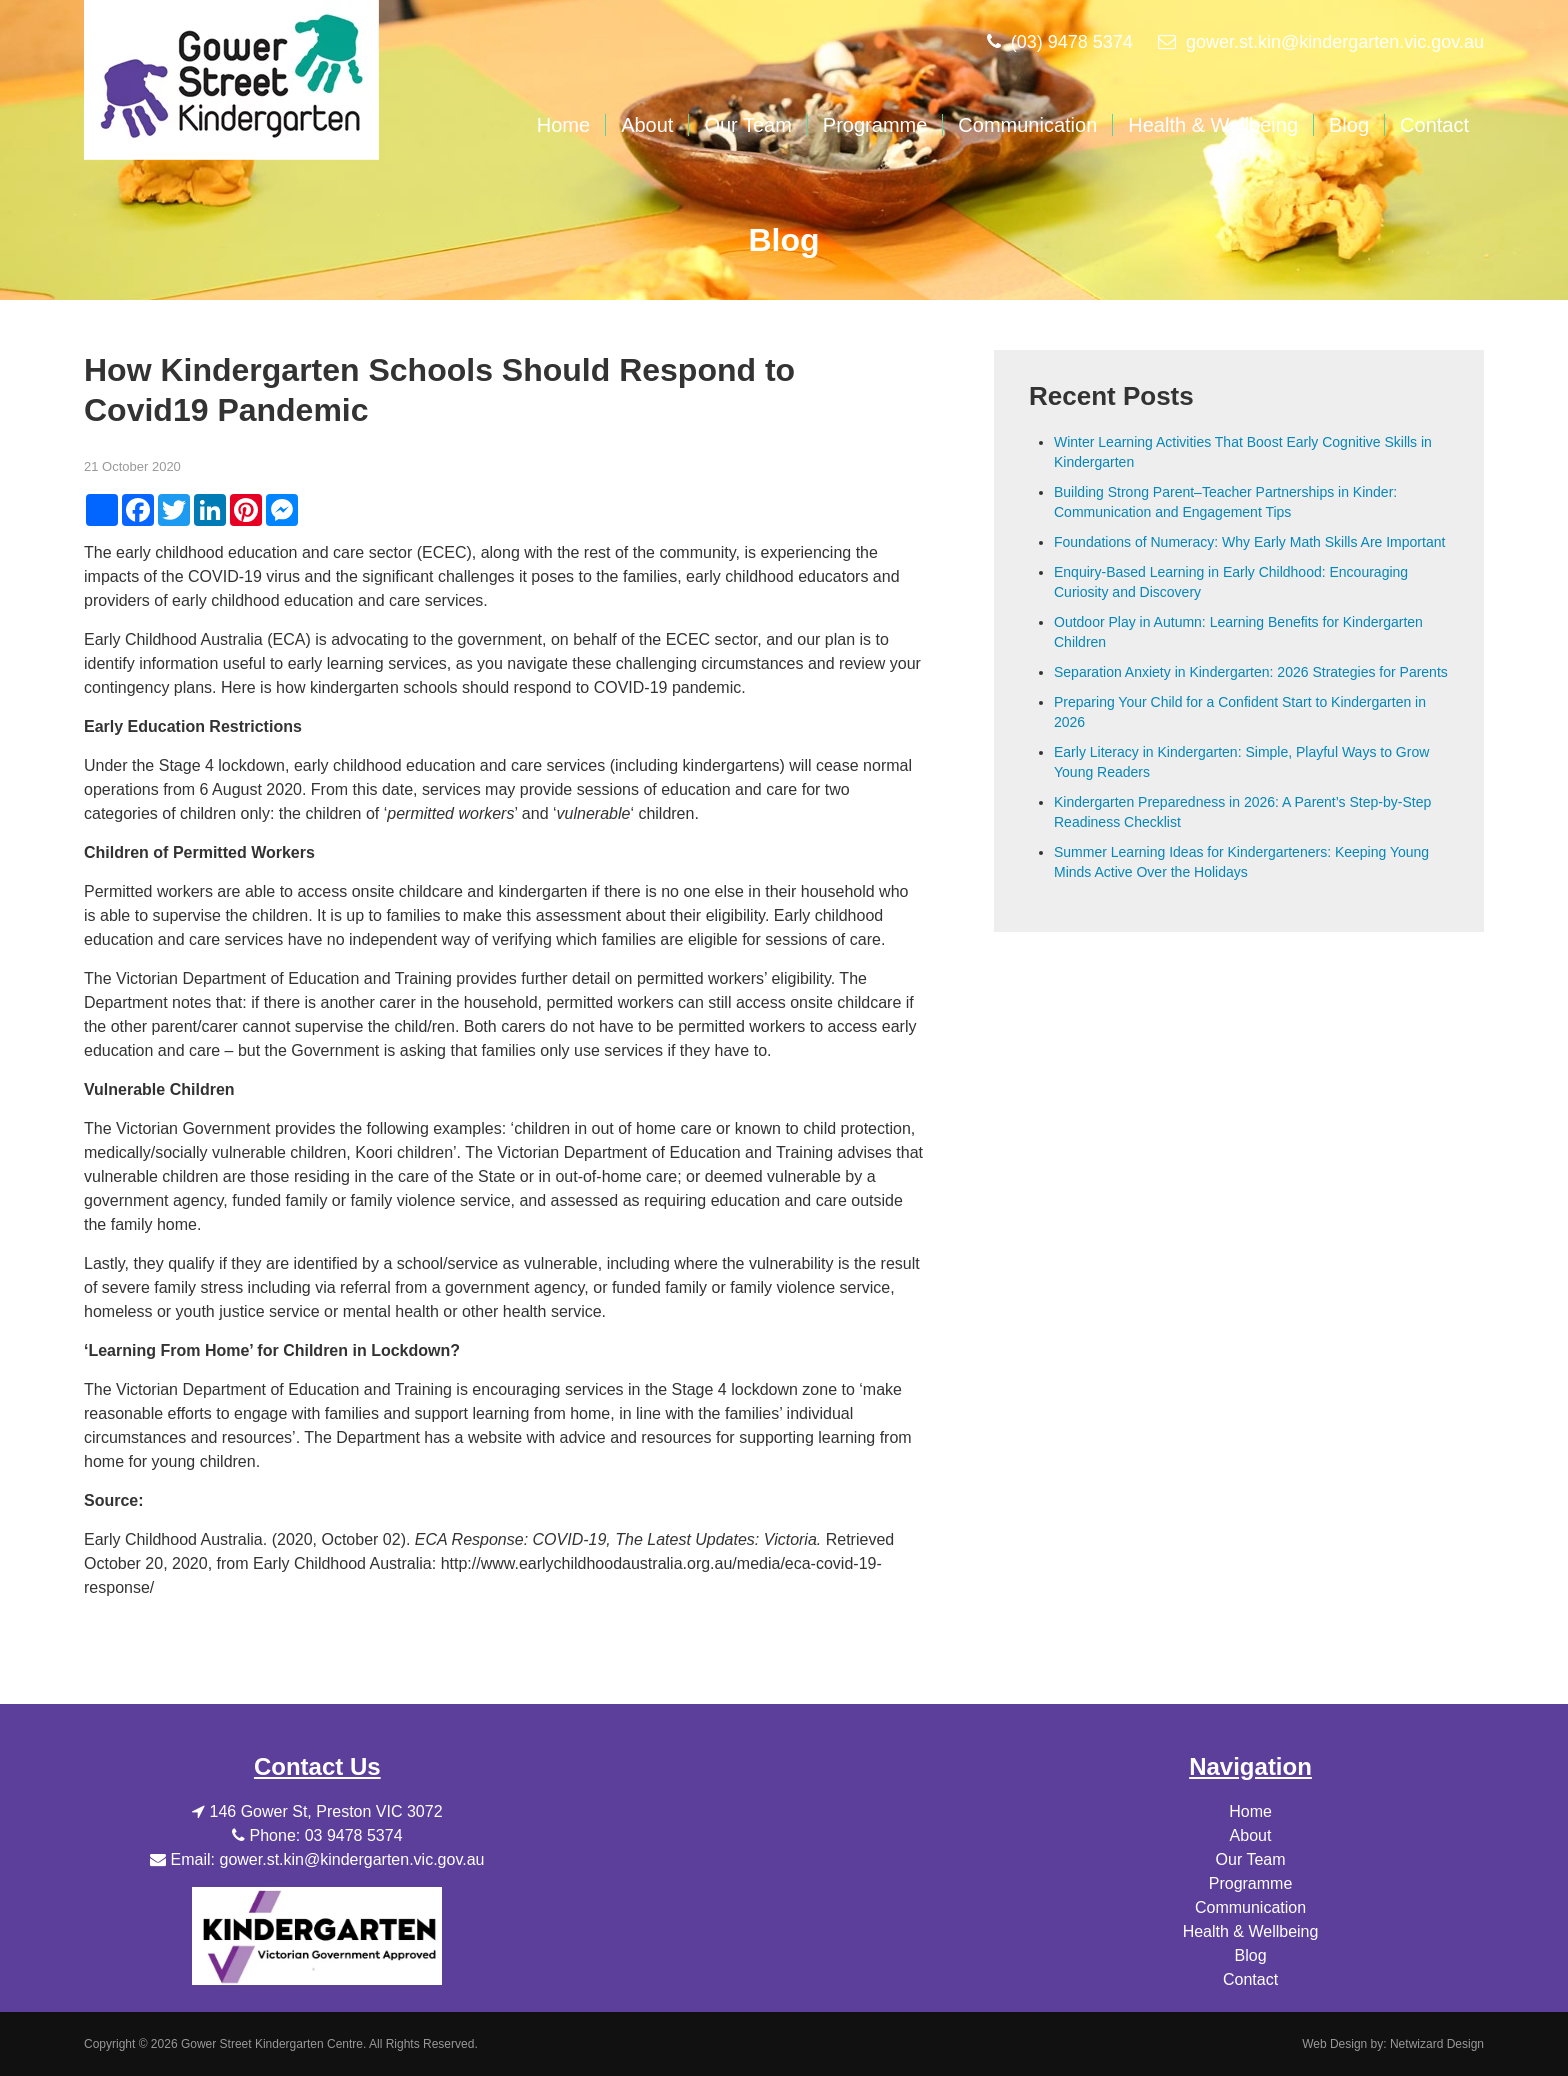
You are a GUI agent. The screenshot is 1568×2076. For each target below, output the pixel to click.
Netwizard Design (1437, 2044)
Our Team (747, 125)
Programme (875, 125)
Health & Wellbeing (1213, 125)
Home (563, 125)
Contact (1434, 125)
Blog (1349, 125)
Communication (1027, 125)
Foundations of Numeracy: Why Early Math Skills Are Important (1249, 542)
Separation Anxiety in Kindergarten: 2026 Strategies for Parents (1251, 672)
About (647, 125)
